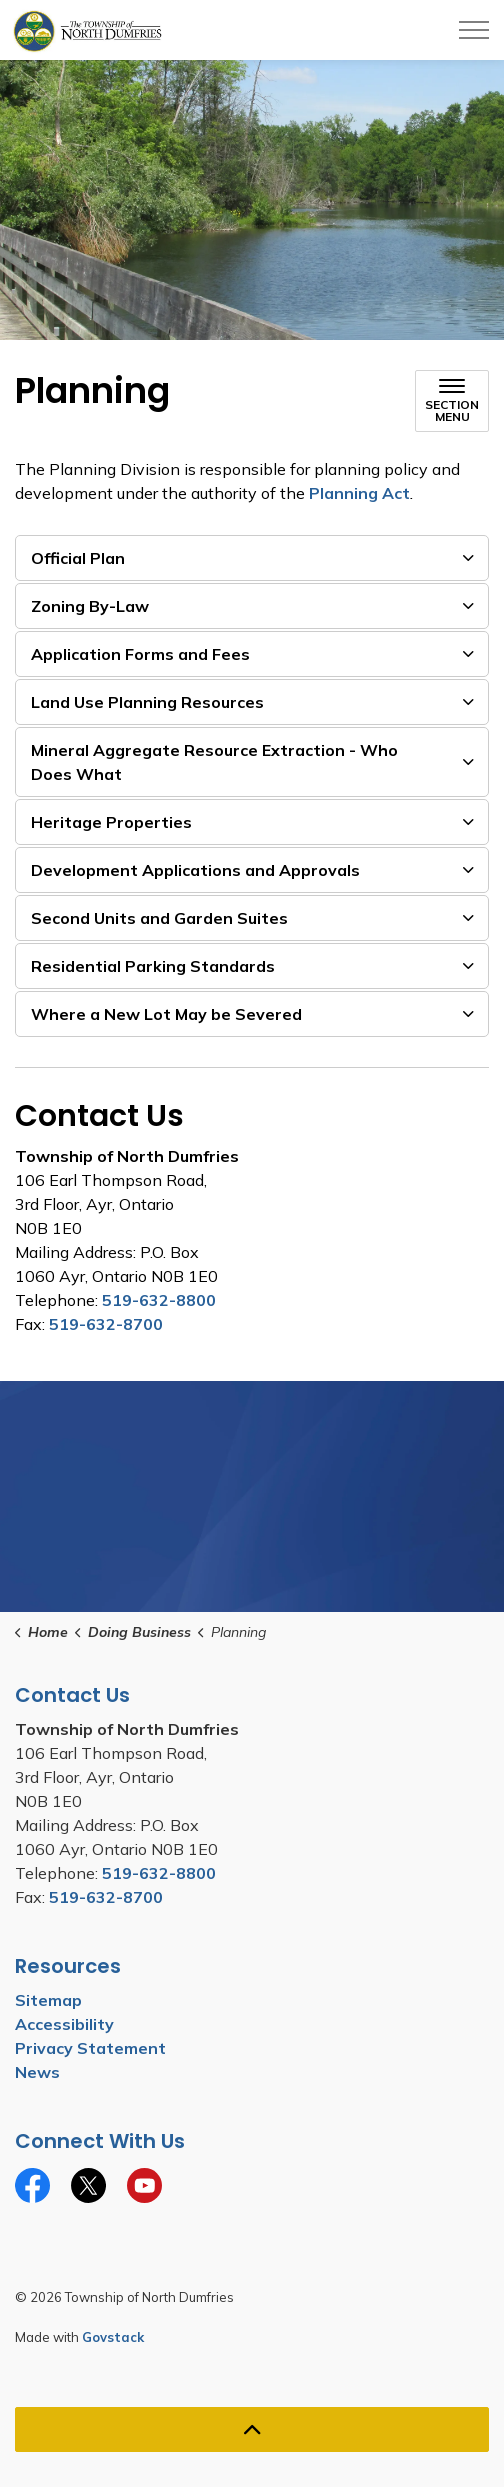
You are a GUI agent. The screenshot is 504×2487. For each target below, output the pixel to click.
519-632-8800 (159, 1300)
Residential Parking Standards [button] (153, 966)
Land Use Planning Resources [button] (147, 702)
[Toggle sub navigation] (452, 401)
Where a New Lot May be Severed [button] (166, 1014)
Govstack (113, 2337)
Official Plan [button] (78, 558)
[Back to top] (252, 2429)
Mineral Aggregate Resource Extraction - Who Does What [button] (214, 762)
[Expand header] (474, 30)
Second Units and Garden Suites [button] (159, 918)
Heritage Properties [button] (111, 822)
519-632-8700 (106, 1324)
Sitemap (48, 2000)
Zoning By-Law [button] (90, 606)
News (37, 2072)
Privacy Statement (90, 2048)
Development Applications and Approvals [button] (195, 870)
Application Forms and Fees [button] (140, 654)
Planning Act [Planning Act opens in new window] (359, 493)
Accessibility (64, 2024)
